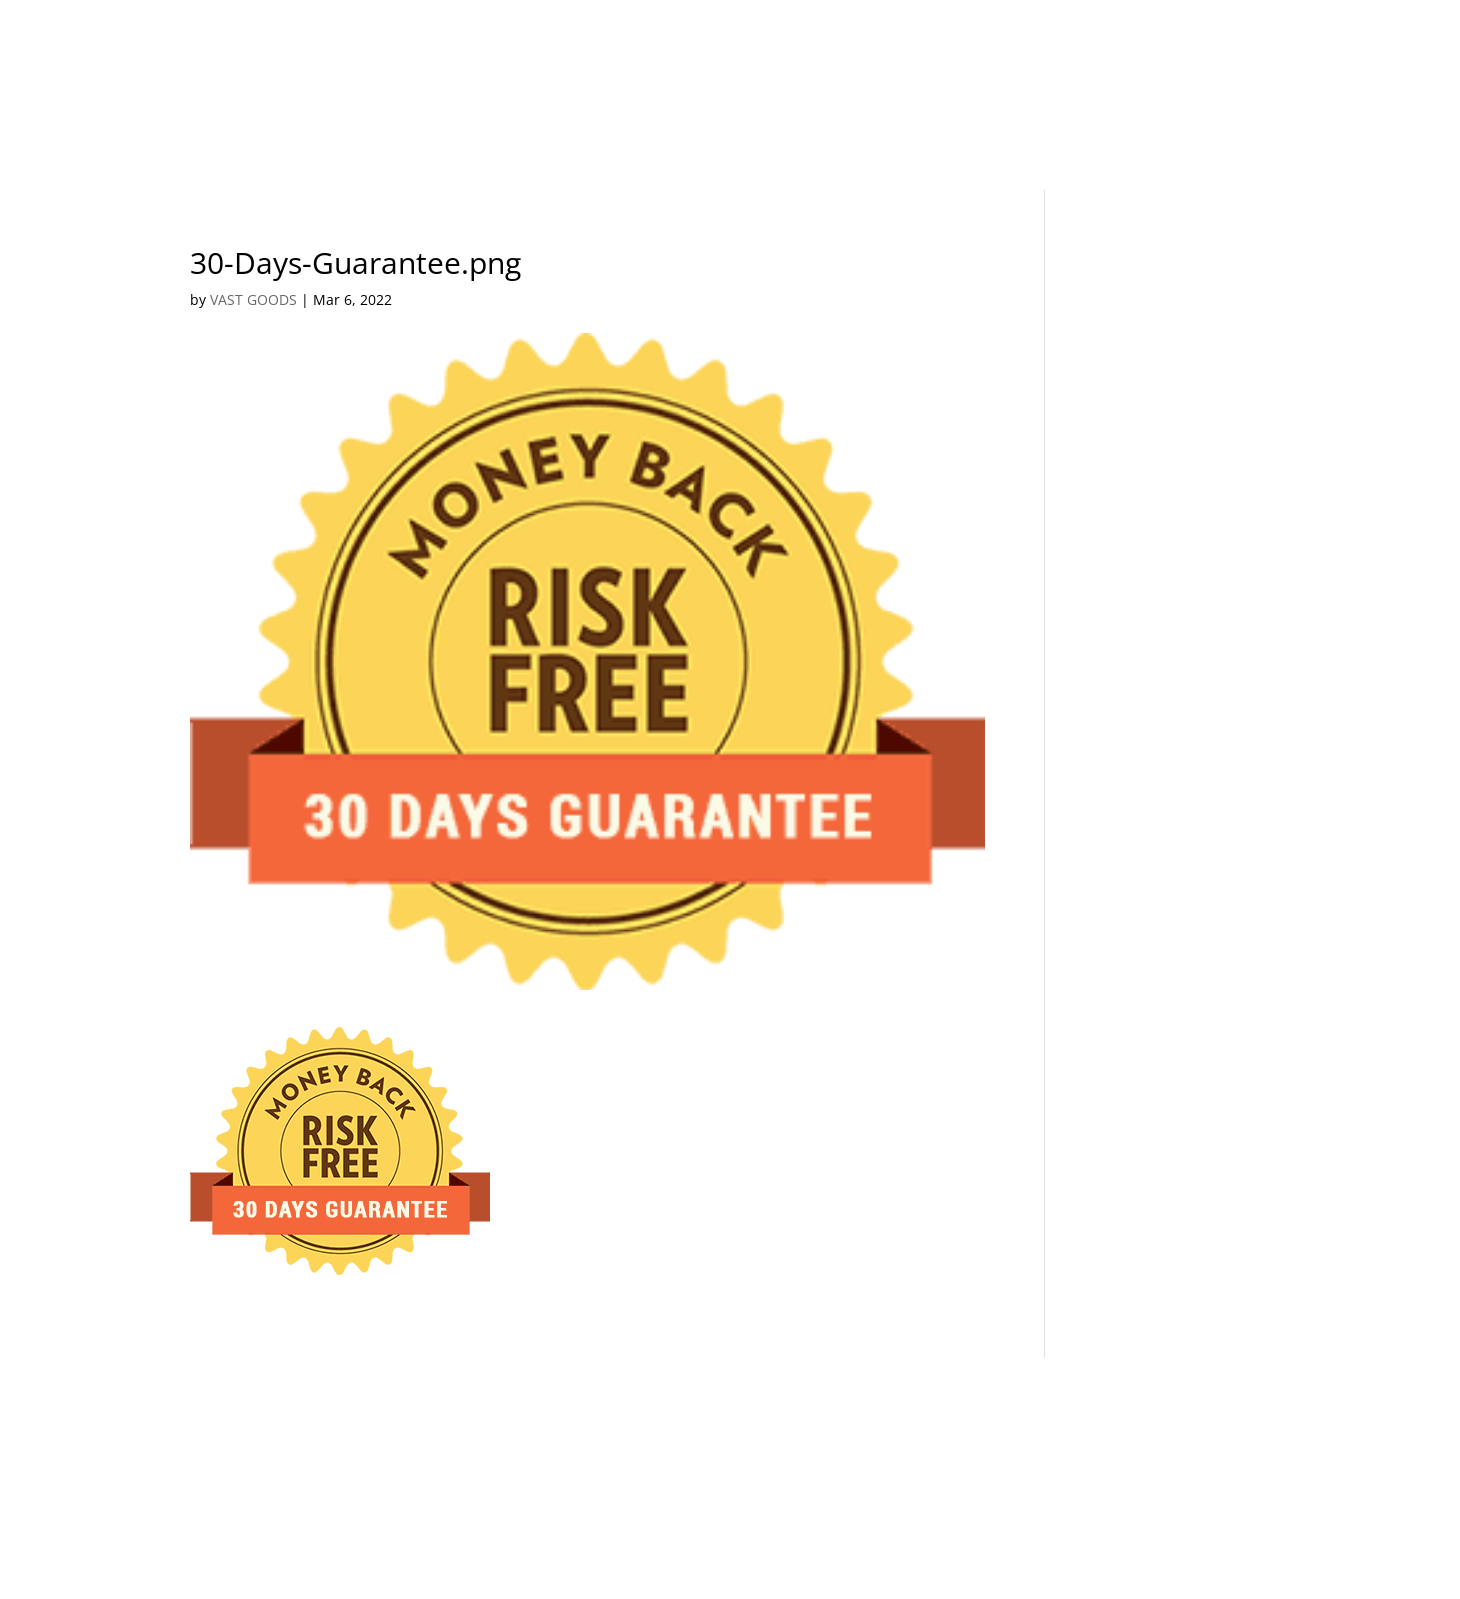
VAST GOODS (253, 299)
